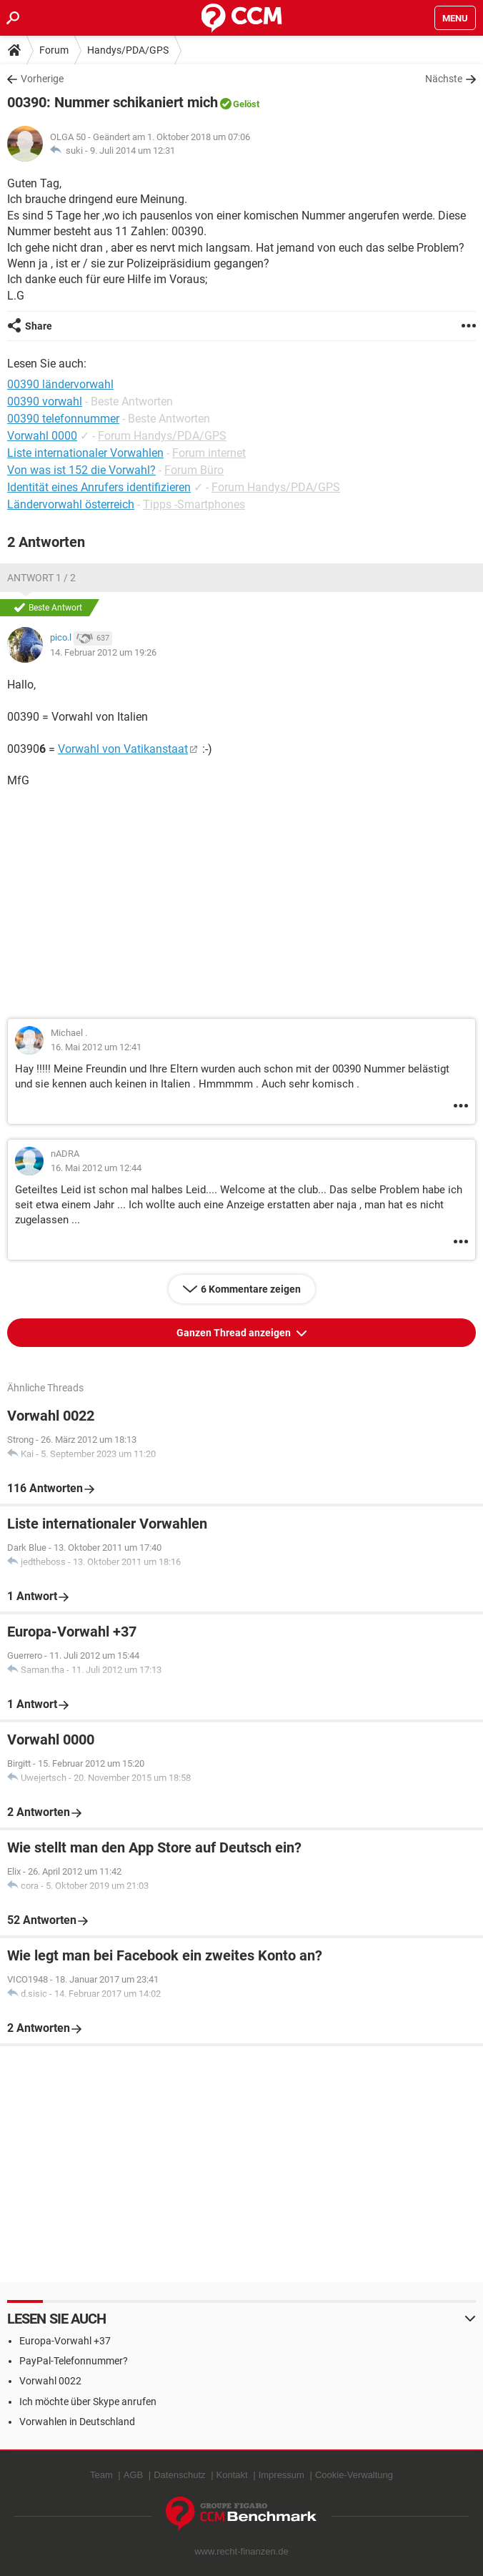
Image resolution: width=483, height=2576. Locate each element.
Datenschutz (179, 2474)
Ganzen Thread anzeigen (234, 1332)
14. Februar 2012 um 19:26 (103, 652)
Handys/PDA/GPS (128, 50)
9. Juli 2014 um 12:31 (132, 150)
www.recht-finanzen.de (241, 2551)
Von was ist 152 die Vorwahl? (81, 470)
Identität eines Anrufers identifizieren (99, 487)
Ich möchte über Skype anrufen (87, 2401)
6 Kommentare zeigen (251, 1289)
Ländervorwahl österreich (70, 504)
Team (101, 2474)
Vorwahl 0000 (42, 436)
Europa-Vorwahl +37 (65, 2340)
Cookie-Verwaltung (354, 2474)
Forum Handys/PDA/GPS (162, 436)
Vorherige (42, 78)
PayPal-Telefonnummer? (73, 2361)
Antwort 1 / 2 (41, 577)
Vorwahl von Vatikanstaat (123, 749)
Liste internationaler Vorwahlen (85, 453)
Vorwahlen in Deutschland (77, 2421)
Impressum (281, 2474)
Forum (54, 50)
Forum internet (209, 453)
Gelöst (246, 104)
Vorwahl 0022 (50, 2381)
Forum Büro (194, 470)
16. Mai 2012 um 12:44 (96, 1168)
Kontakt (232, 2474)
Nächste (443, 78)
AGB (133, 2474)
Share (38, 326)
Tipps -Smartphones (194, 504)
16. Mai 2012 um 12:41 (96, 1047)
